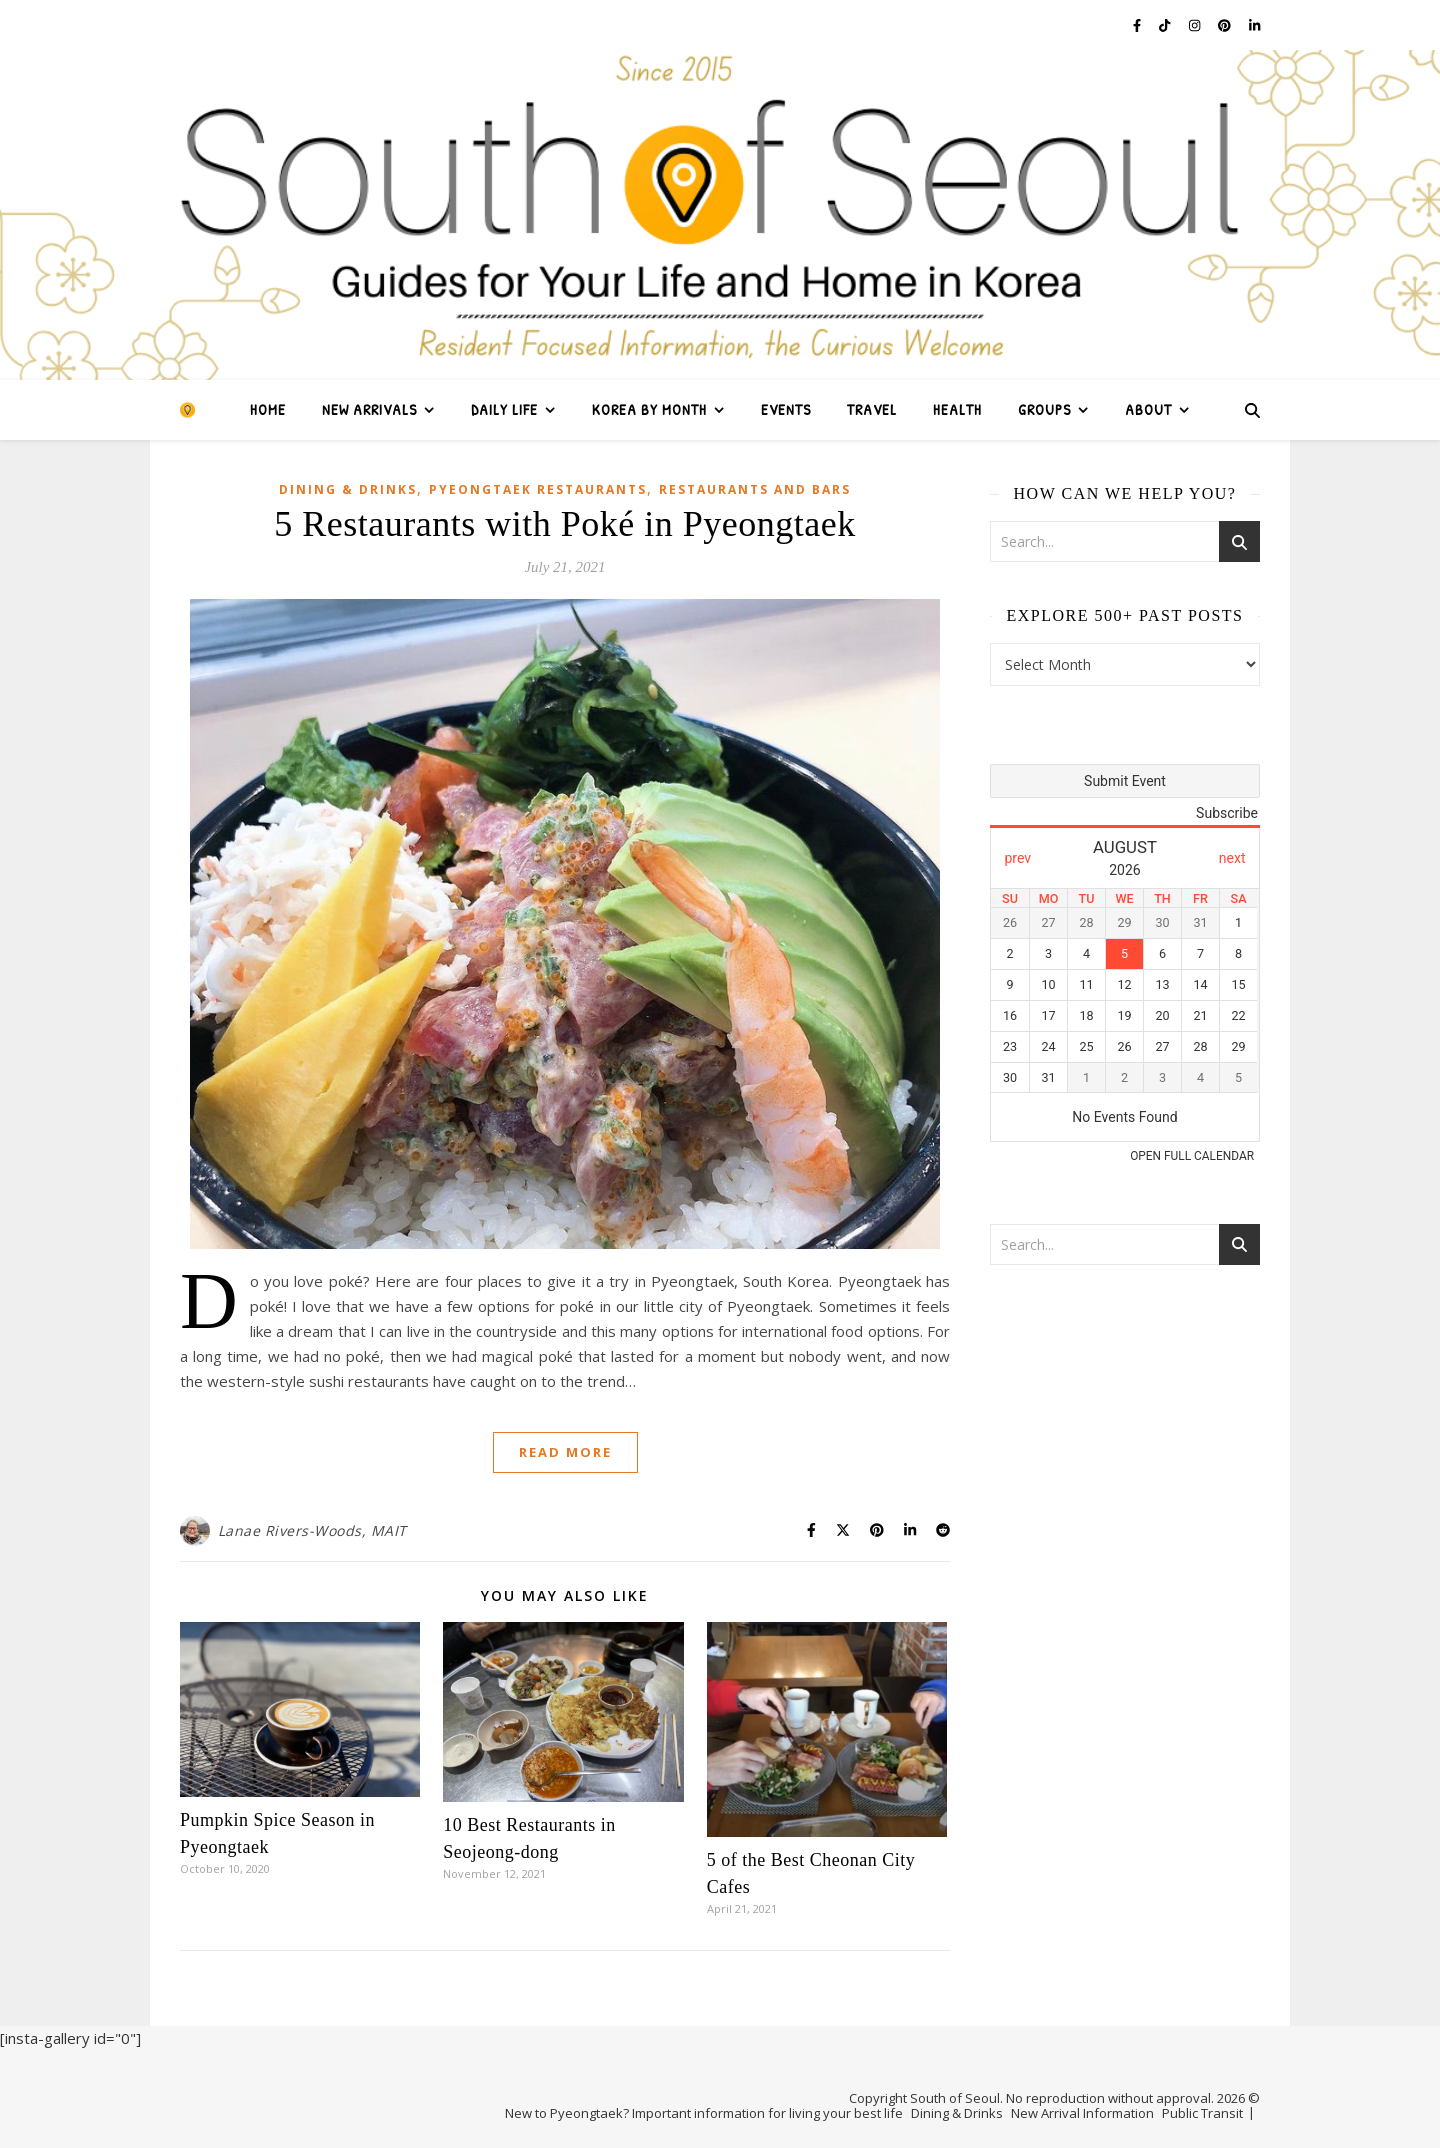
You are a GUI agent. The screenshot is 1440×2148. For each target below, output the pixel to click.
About (1148, 409)
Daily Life (504, 409)
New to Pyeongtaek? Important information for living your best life (704, 2113)
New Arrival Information (1082, 2113)
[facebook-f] (1138, 25)
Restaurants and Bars (755, 489)
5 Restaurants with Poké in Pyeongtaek (564, 524)
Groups (1044, 409)
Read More (565, 1452)
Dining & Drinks (348, 489)
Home (268, 409)
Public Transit (1202, 2113)
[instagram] (1196, 25)
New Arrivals (369, 409)
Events (786, 409)
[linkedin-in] (1254, 25)
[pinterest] (1226, 25)
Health (957, 409)
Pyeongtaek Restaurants (538, 489)
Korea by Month (649, 409)
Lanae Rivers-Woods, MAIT (312, 1530)
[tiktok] (1166, 25)
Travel (872, 409)
